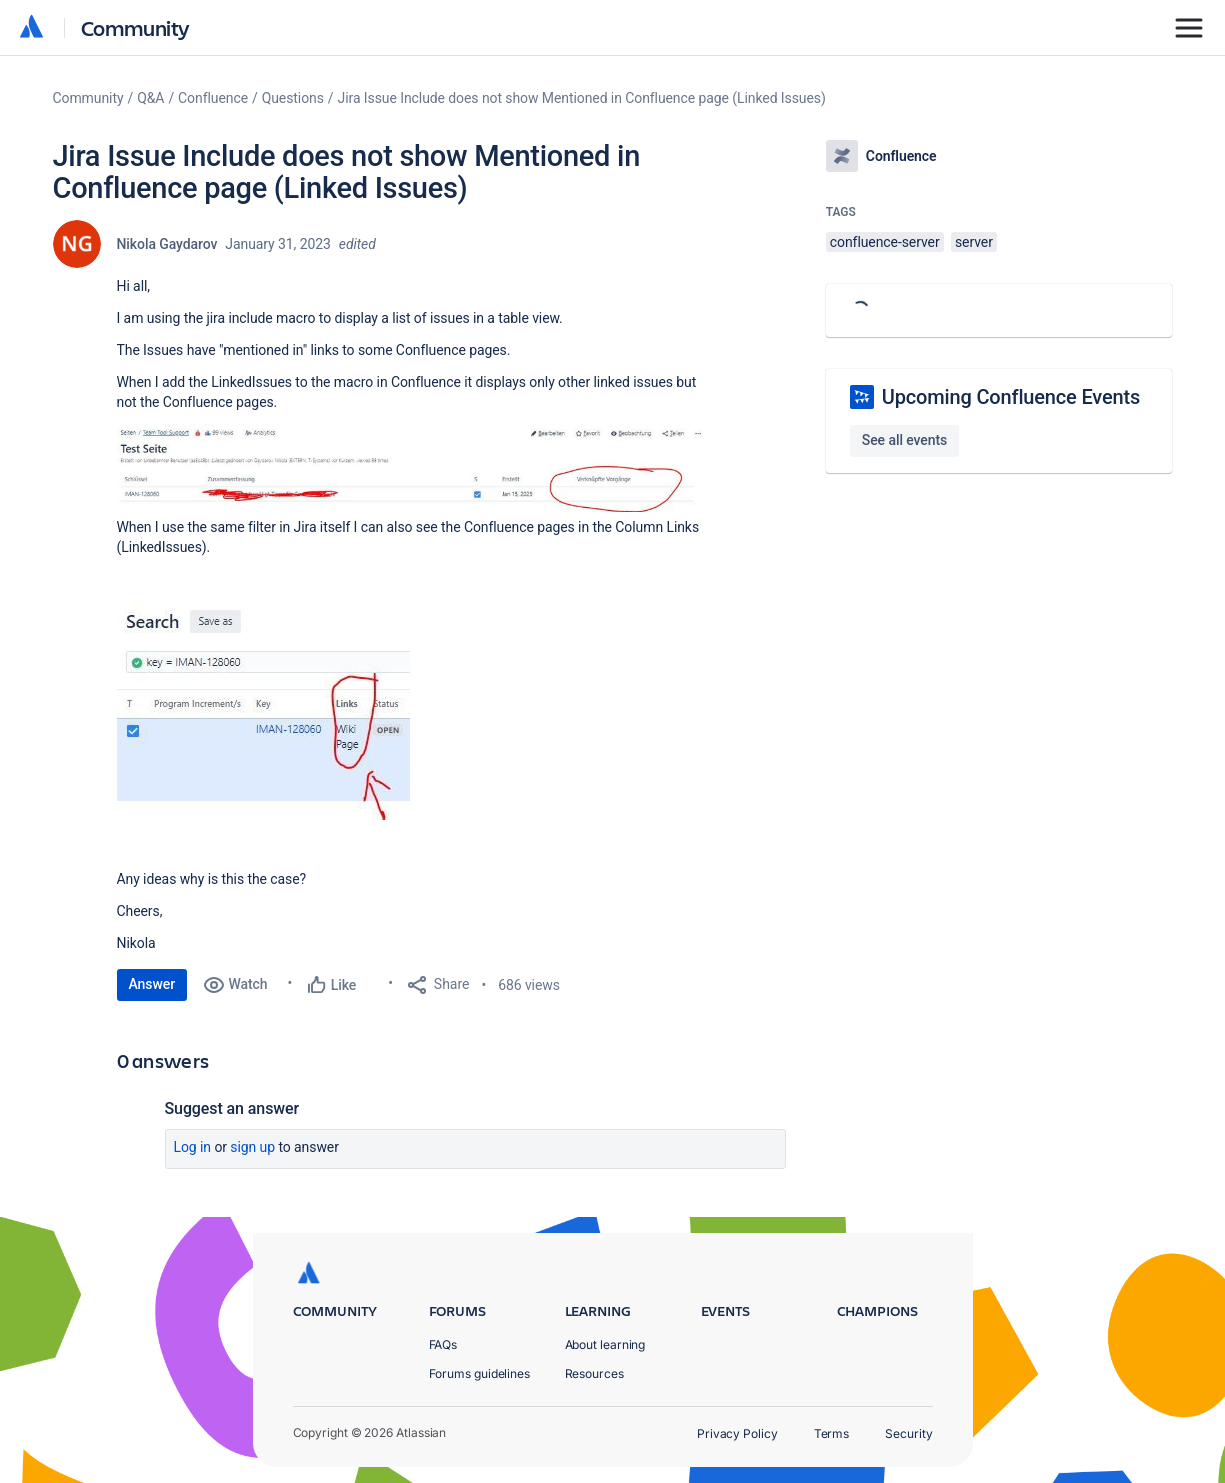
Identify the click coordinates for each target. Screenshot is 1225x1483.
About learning (605, 1344)
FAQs (443, 1344)
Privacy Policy (737, 1433)
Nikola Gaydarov (167, 244)
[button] (417, 468)
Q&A (150, 98)
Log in (193, 1147)
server (974, 242)
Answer (152, 984)
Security (908, 1433)
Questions (293, 98)
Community (135, 27)
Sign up (252, 1147)
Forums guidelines (480, 1373)
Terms (832, 1433)
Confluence (213, 98)
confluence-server (885, 242)
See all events (904, 440)
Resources (594, 1373)
